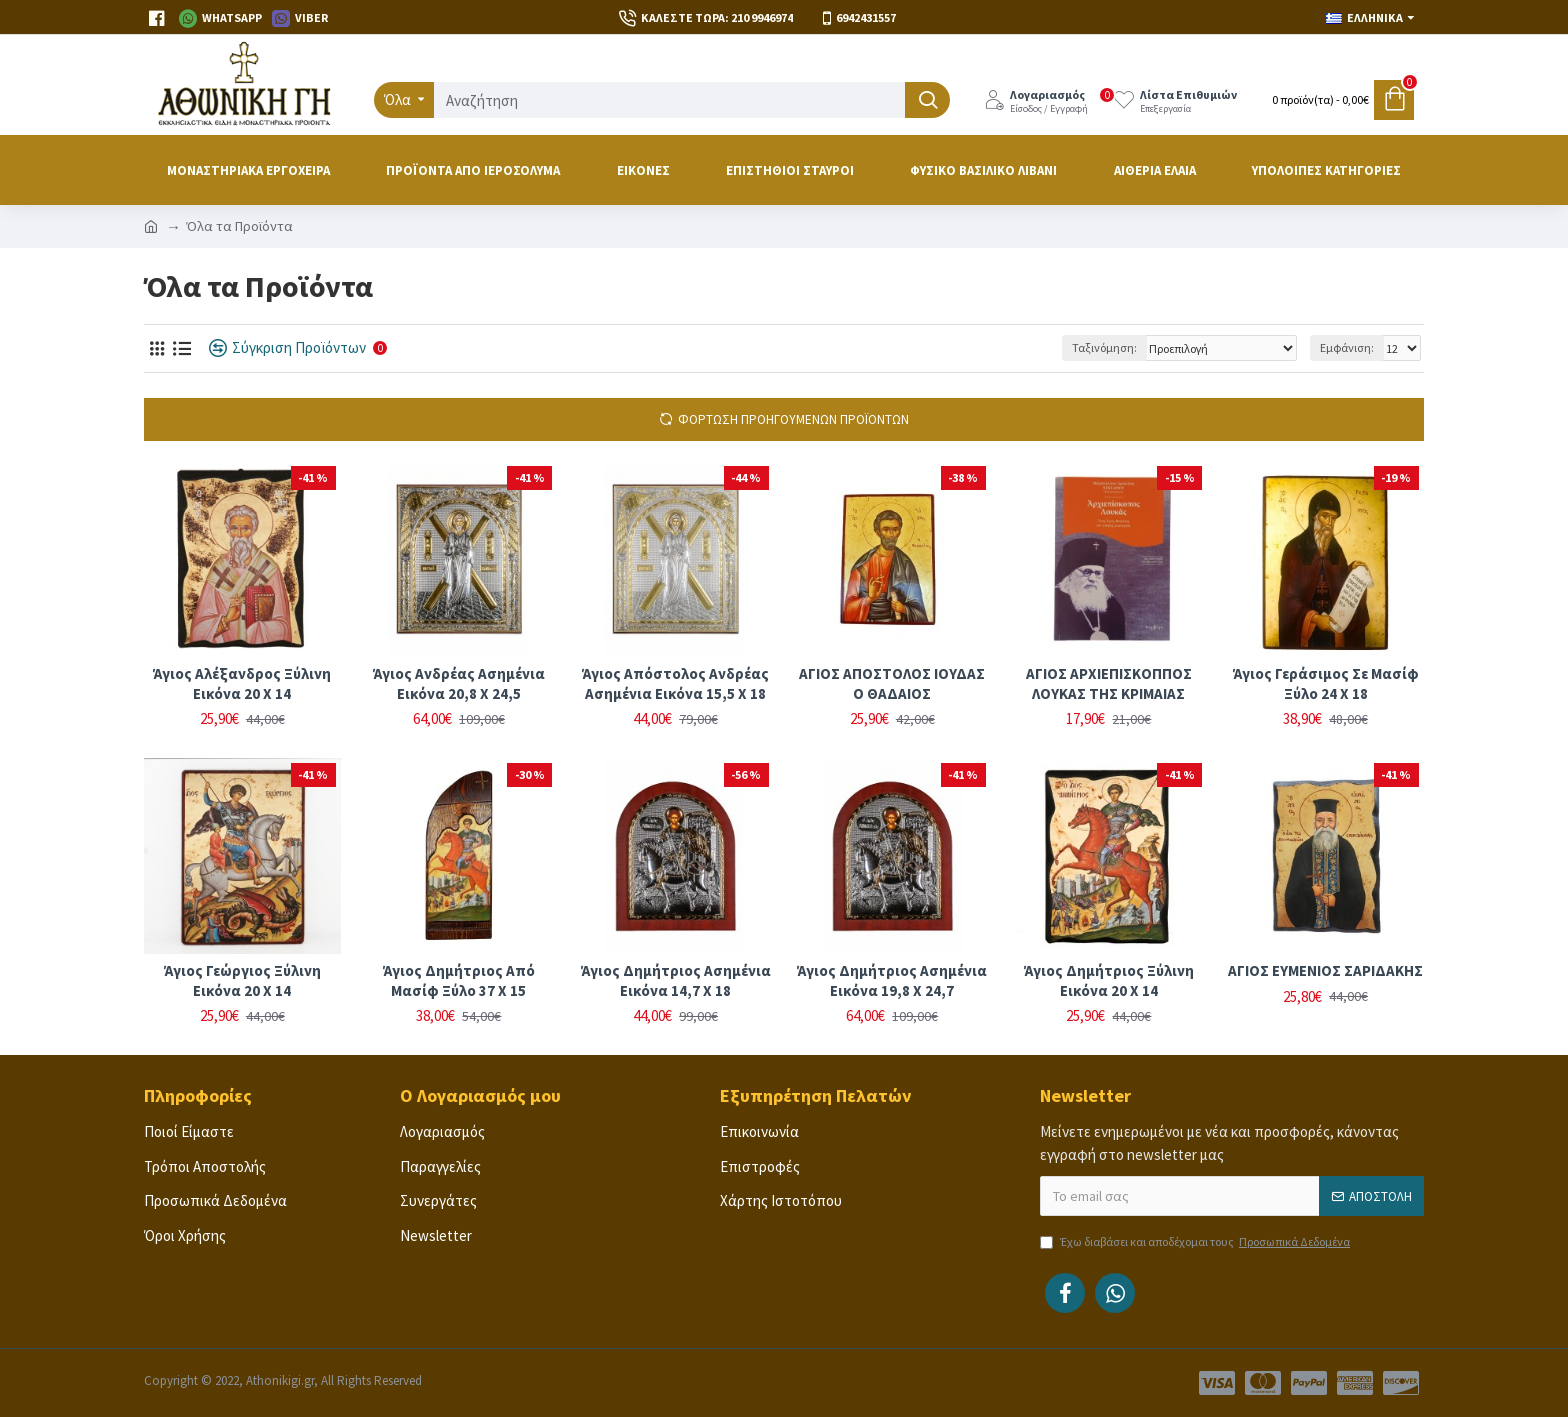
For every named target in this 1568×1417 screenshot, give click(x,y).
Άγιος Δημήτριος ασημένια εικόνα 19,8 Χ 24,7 (892, 980)
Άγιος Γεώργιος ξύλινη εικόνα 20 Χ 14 (242, 980)
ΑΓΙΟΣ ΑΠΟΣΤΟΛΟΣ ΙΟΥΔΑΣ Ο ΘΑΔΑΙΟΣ (892, 683)
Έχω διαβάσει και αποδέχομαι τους (1196, 1242)
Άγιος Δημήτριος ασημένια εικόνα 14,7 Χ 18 (676, 980)
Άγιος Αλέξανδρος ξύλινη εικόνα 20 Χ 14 (242, 683)
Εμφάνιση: (1347, 347)
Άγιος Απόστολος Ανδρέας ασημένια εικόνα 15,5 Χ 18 (675, 683)
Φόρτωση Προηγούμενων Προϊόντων (793, 419)
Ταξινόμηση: (1104, 347)
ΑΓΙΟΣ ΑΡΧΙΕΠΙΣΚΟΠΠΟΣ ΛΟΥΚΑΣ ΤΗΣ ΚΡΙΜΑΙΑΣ (1109, 683)
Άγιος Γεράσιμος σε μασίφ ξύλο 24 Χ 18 (1326, 683)
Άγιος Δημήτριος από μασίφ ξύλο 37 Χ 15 (459, 980)
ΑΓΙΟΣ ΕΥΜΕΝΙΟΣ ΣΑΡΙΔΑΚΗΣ (1325, 970)
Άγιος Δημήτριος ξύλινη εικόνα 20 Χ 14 (1109, 980)
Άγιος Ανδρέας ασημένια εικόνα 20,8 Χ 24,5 (459, 683)
